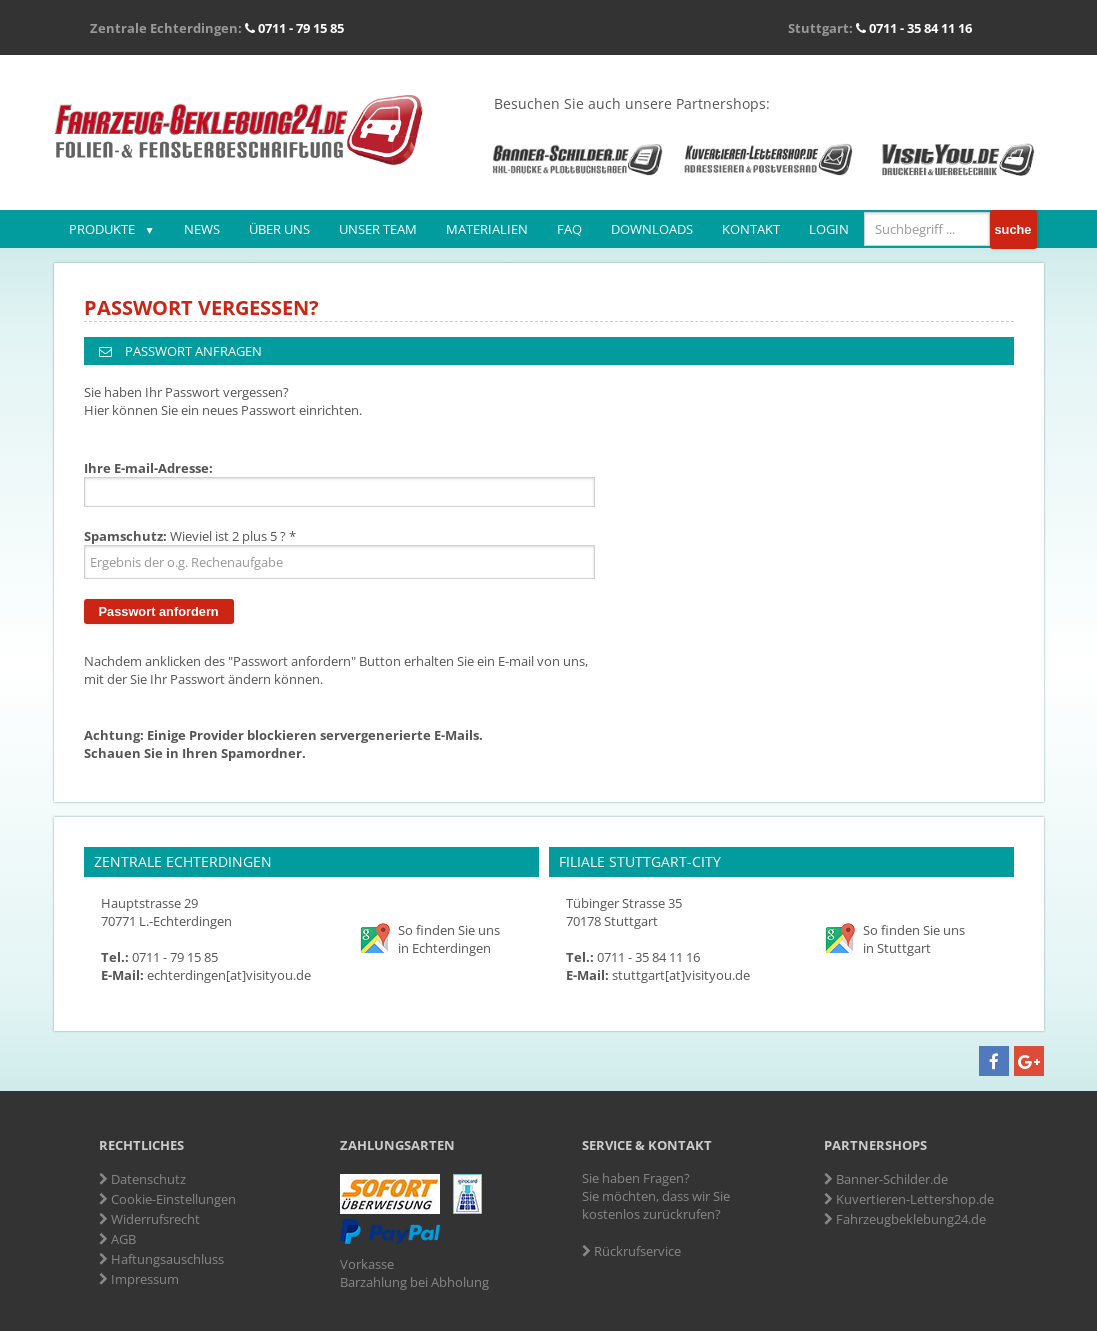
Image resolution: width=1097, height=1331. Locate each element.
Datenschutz (142, 1179)
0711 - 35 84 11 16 (914, 28)
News (202, 229)
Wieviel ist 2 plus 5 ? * (190, 536)
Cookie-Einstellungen (167, 1199)
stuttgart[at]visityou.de (681, 975)
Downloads (652, 229)
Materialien (487, 229)
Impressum (139, 1279)
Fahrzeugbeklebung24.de (905, 1219)
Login (829, 229)
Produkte (102, 229)
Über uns (279, 229)
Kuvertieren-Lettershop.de (909, 1199)
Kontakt (751, 229)
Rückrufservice (631, 1251)
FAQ (569, 229)
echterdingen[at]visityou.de (229, 975)
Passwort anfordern (159, 611)
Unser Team (378, 229)
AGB (117, 1239)
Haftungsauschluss (161, 1259)
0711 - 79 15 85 (294, 28)
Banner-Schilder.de (886, 1179)
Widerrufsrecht (149, 1219)
